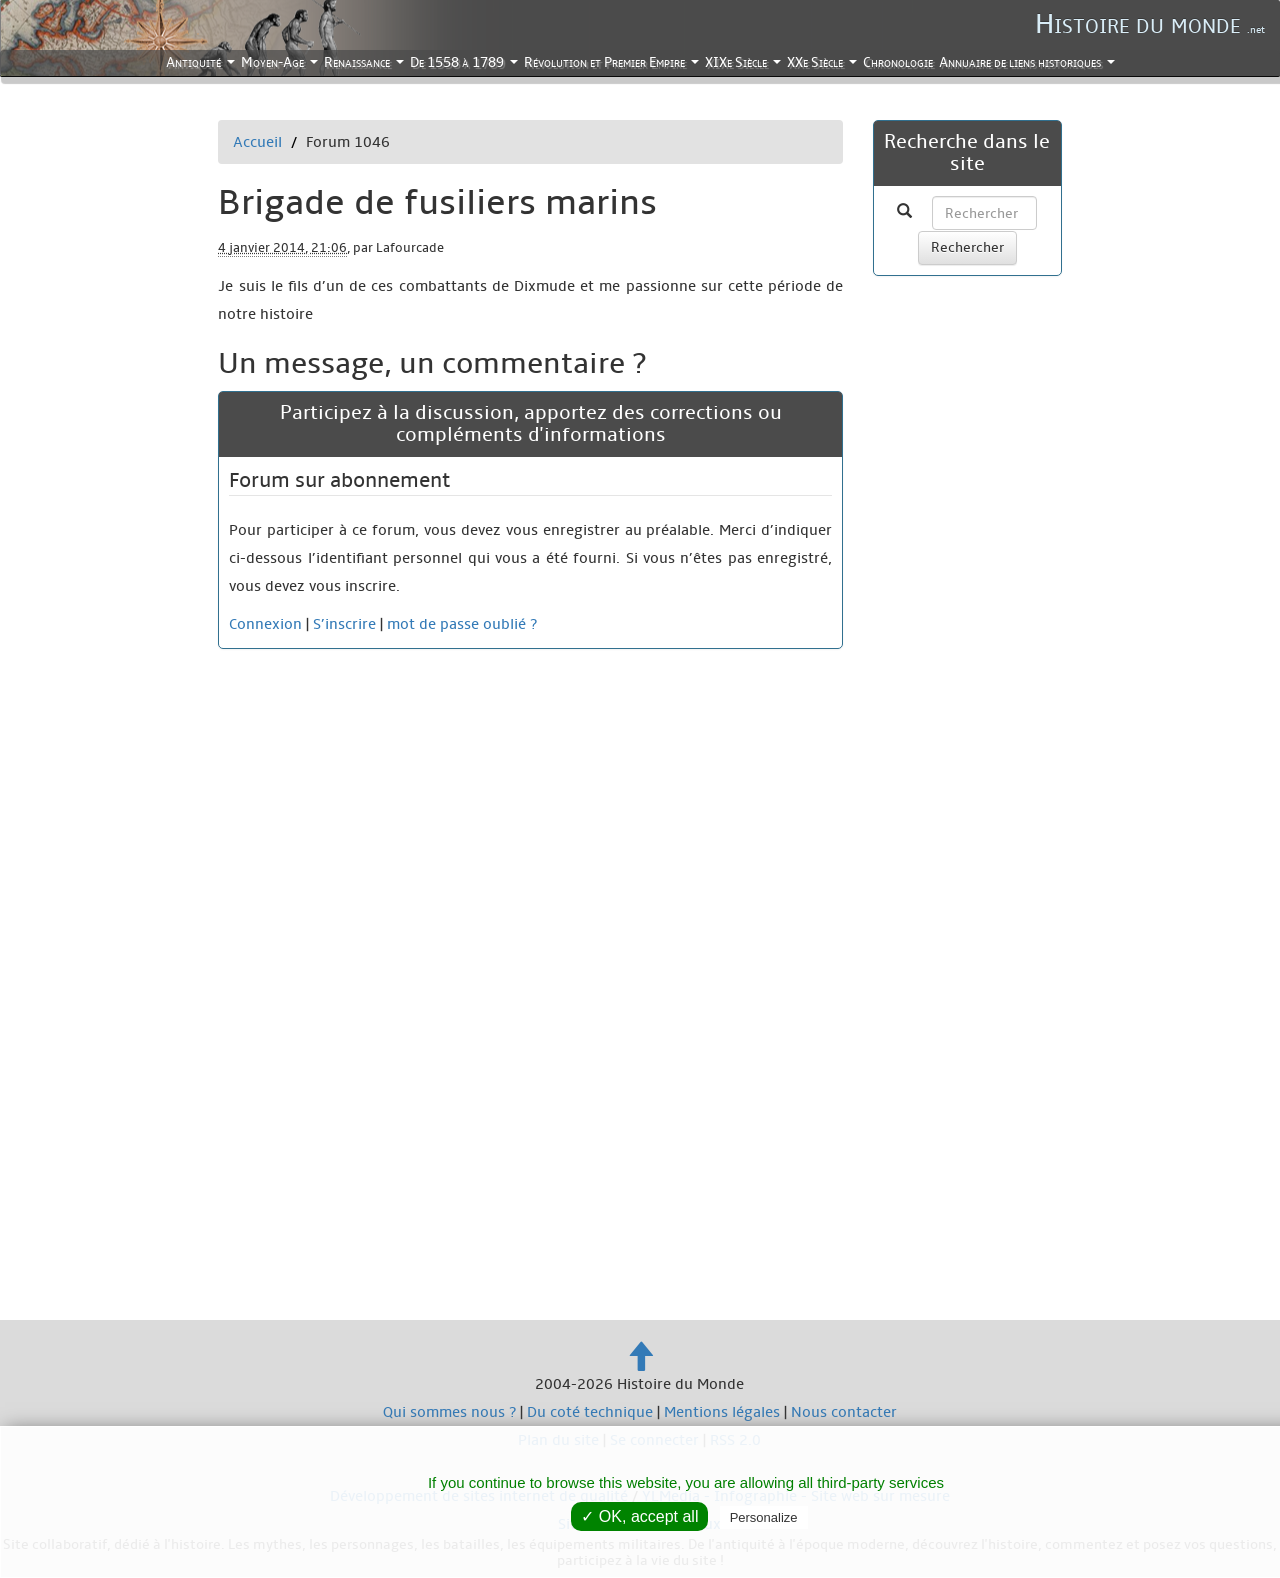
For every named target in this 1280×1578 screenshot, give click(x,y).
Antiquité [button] (202, 65)
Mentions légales (722, 1412)
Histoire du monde (1150, 24)
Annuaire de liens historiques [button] (1028, 65)
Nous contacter (844, 1412)
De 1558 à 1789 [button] (465, 65)
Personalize (764, 1517)
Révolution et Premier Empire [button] (613, 65)
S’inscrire (344, 624)
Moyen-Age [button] (281, 65)
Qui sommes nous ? (449, 1412)
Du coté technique (590, 1412)
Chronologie (898, 62)
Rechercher (967, 247)
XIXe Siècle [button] (744, 65)
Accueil (257, 142)
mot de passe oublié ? (462, 624)
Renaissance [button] (365, 65)
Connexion (265, 624)
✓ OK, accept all (639, 1516)
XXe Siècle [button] (823, 65)
